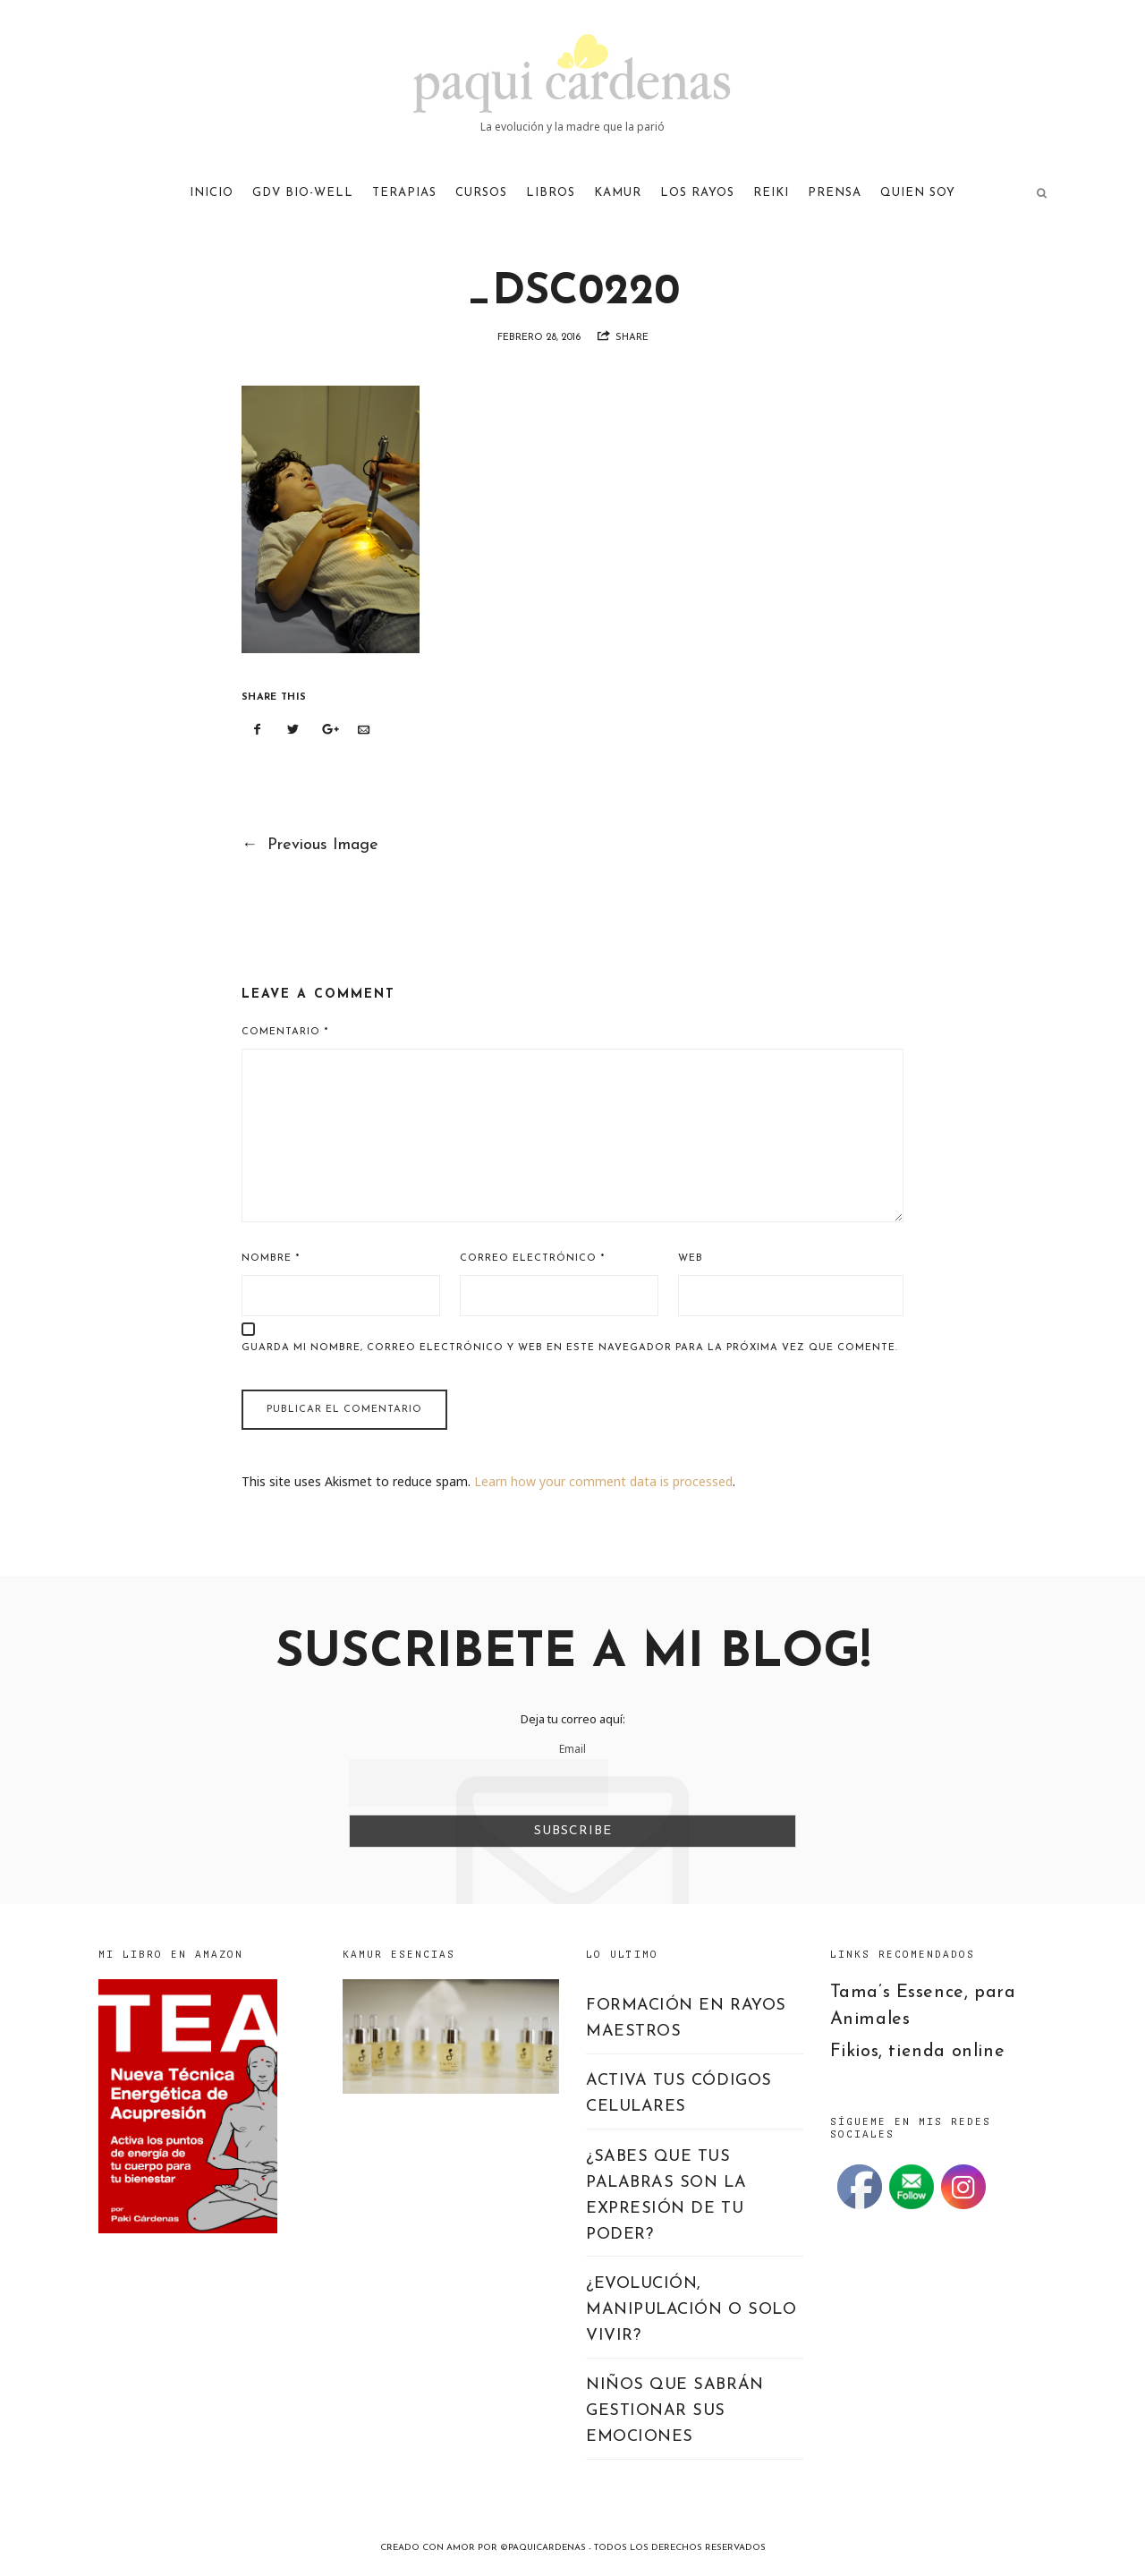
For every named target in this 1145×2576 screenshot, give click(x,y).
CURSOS (481, 193)
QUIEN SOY (917, 193)
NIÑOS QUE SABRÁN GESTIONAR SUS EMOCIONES (675, 2410)
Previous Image (310, 845)
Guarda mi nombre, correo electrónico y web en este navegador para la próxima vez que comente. (570, 1348)
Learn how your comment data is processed (603, 1481)
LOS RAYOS (697, 193)
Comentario (285, 1032)
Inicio (211, 193)
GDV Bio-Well (302, 193)
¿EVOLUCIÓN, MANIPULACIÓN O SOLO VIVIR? (691, 2309)
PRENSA (834, 193)
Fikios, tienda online (917, 2052)
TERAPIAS (404, 193)
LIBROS (550, 193)
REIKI (771, 193)
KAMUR (617, 193)
